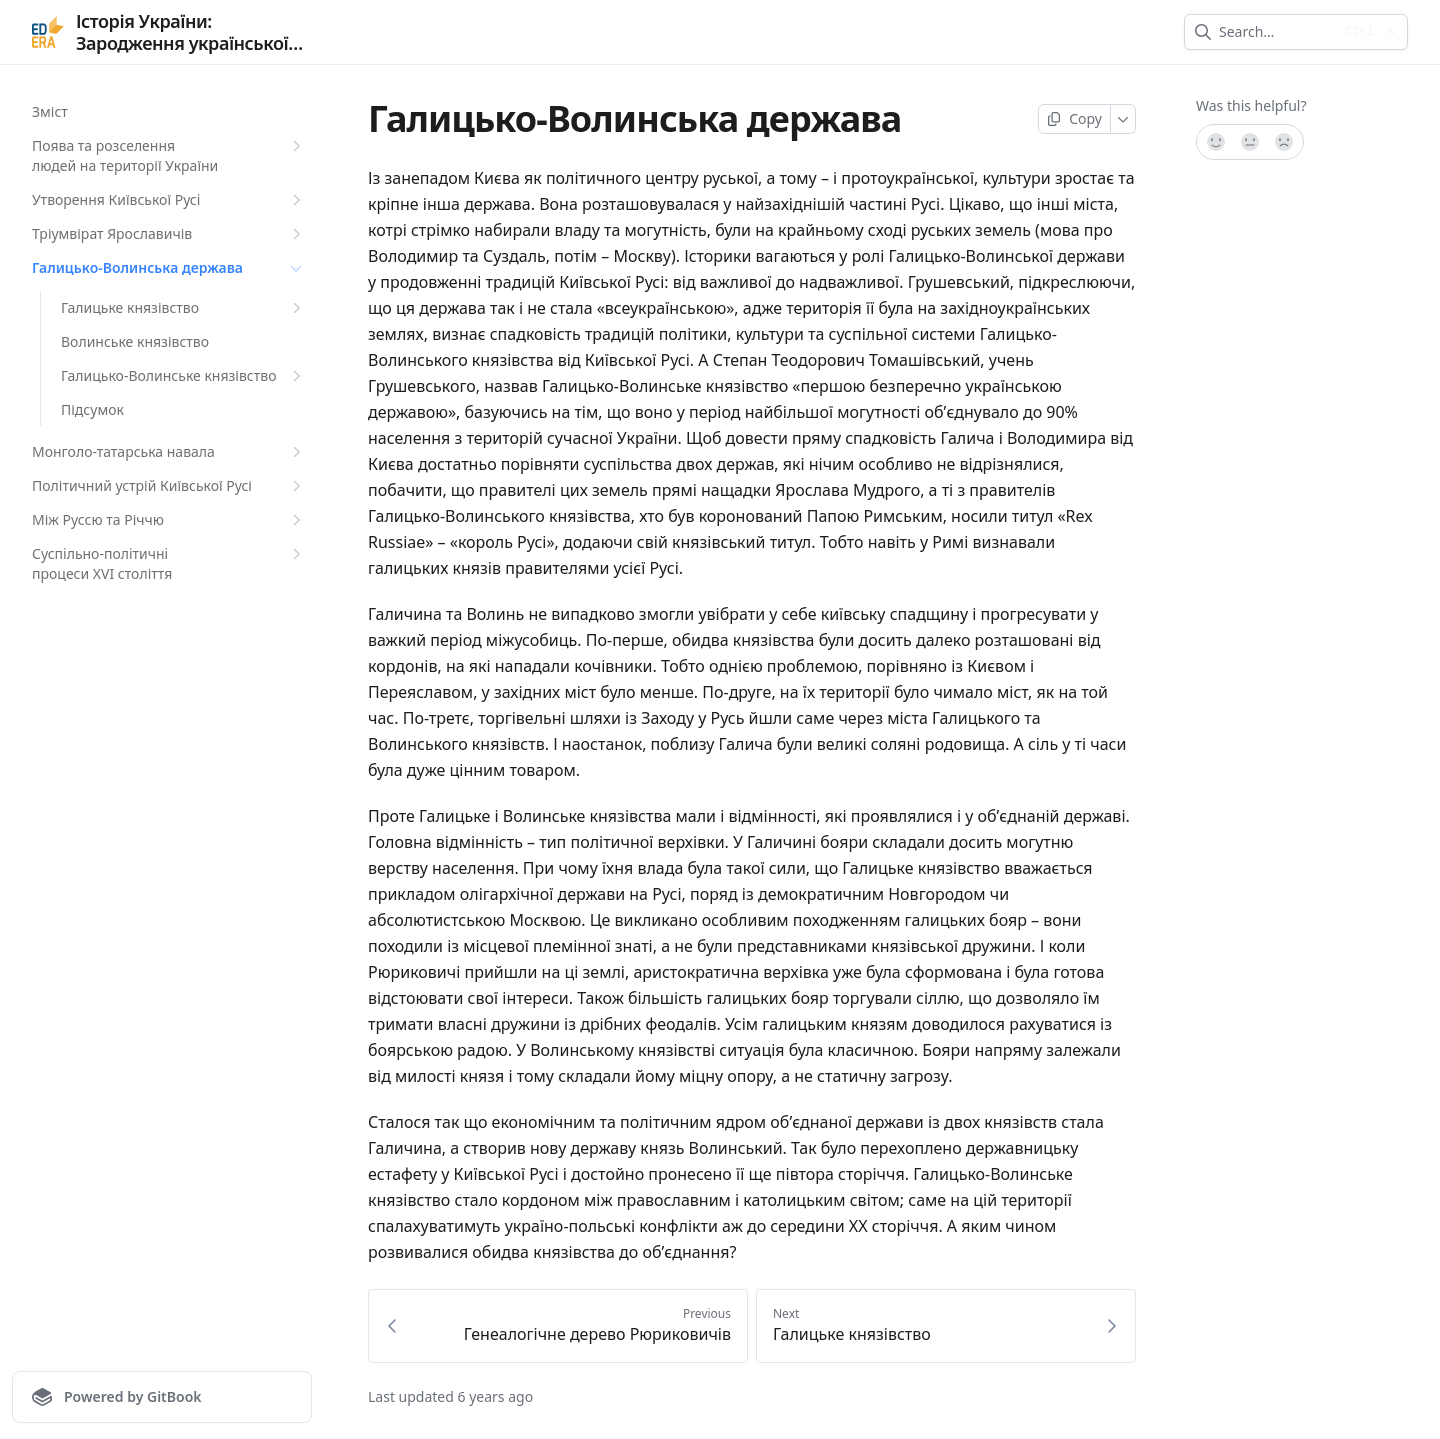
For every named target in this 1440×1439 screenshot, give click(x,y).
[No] (1285, 142)
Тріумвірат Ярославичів (169, 234)
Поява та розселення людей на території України (169, 155)
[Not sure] (1250, 142)
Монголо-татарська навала (169, 452)
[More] (1123, 119)
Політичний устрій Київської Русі (169, 486)
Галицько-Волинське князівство (183, 376)
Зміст (50, 111)
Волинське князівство (135, 341)
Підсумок (92, 409)
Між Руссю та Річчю (169, 520)
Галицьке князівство (183, 308)
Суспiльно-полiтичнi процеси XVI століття (169, 563)
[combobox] (1275, 32)
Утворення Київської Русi (169, 200)
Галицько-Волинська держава (169, 268)
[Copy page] (1074, 119)
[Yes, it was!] (1215, 142)
